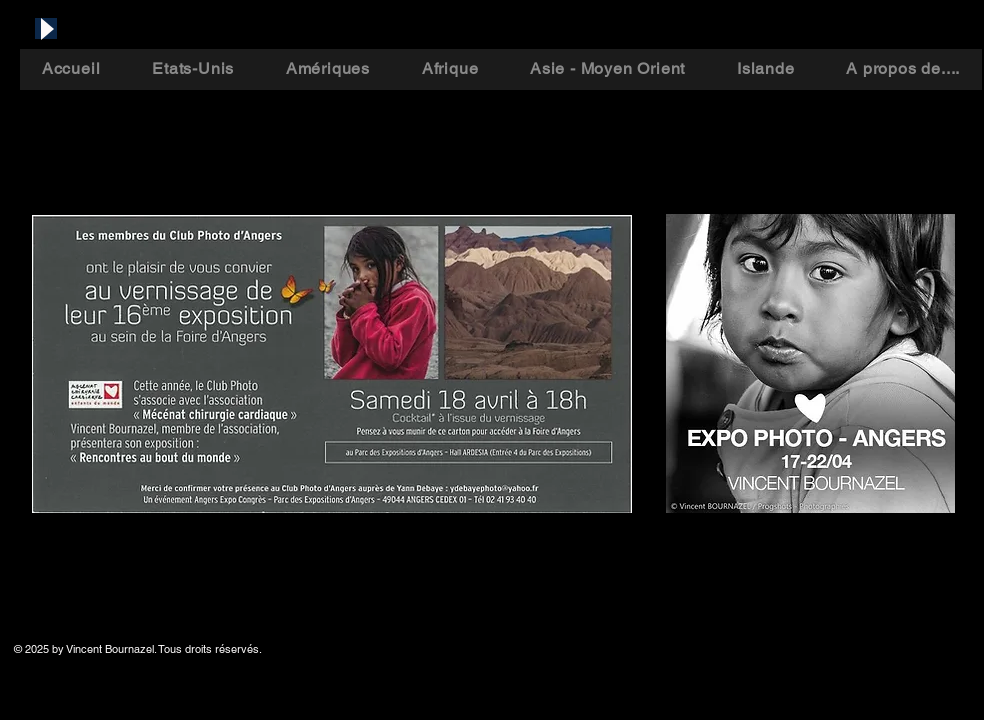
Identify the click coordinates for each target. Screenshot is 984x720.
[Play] (46, 28)
